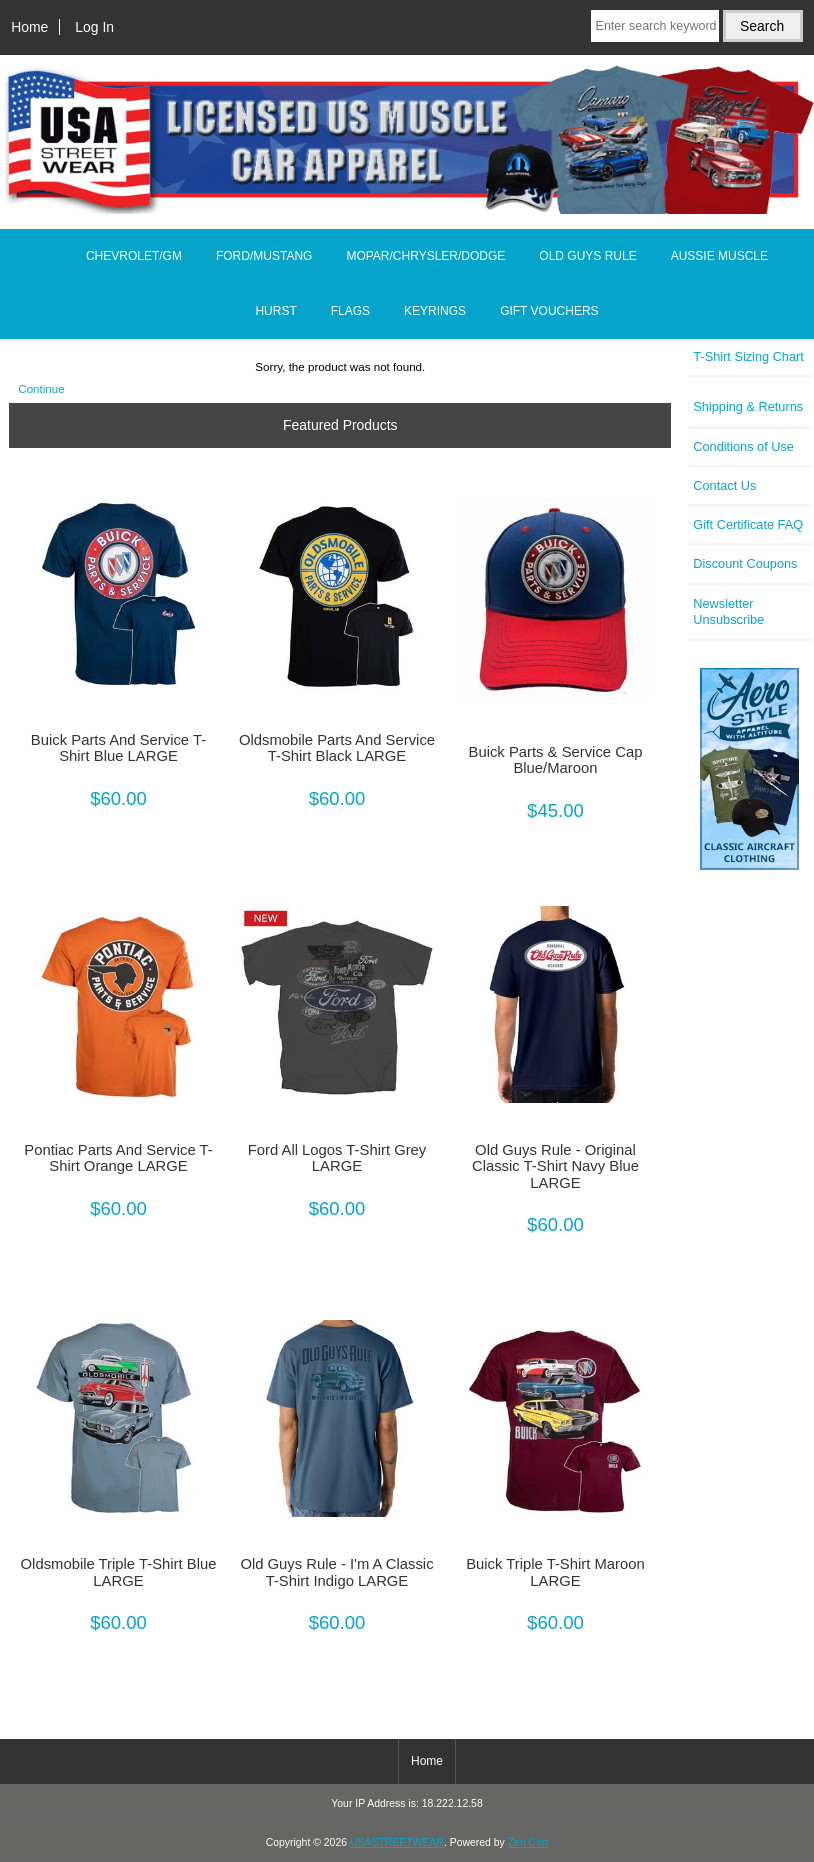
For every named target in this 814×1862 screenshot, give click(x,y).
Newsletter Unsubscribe (728, 611)
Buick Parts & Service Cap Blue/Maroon (556, 760)
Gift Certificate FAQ (748, 524)
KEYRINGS (435, 311)
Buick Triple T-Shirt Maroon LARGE (555, 1572)
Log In (94, 27)
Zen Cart (528, 1842)
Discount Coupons (745, 563)
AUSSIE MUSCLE (719, 256)
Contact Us (724, 485)
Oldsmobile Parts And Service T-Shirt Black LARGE (337, 748)
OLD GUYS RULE (587, 256)
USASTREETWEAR (397, 1842)
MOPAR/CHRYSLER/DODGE (425, 256)
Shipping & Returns (748, 406)
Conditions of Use (743, 446)
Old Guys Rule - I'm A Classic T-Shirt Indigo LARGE (336, 1572)
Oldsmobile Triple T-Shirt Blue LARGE (119, 1572)
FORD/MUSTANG (264, 256)
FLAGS (350, 311)
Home (29, 27)
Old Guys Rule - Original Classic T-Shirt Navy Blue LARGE (555, 1166)
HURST (275, 311)
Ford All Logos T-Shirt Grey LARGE (337, 1158)
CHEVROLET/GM (134, 256)
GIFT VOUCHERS (549, 311)
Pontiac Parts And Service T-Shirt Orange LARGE (118, 1158)
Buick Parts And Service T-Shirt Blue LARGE (118, 748)
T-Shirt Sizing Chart (748, 356)
